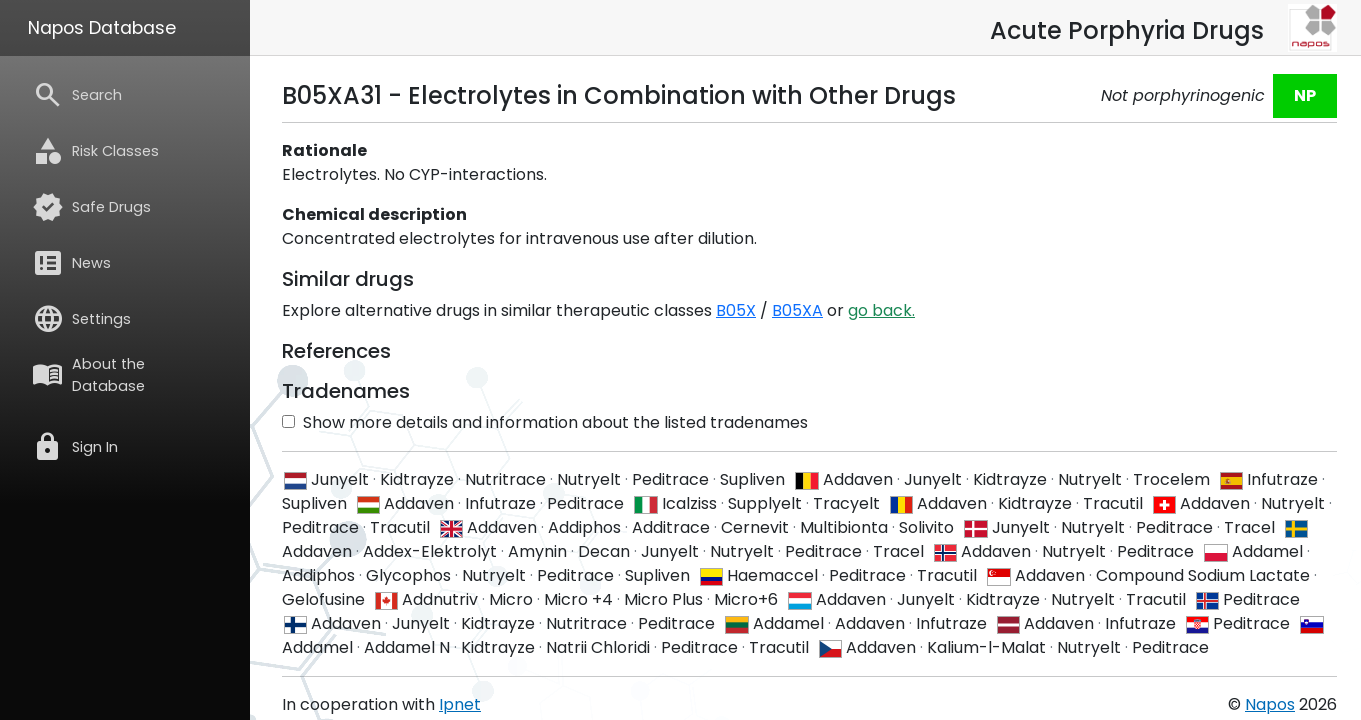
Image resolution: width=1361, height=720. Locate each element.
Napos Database (102, 28)
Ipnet (460, 704)
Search (77, 95)
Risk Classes (95, 151)
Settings (81, 319)
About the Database (88, 375)
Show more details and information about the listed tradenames (545, 422)
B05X (736, 310)
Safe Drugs (91, 207)
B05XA (797, 310)
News (71, 263)
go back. (881, 310)
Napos (1270, 704)
